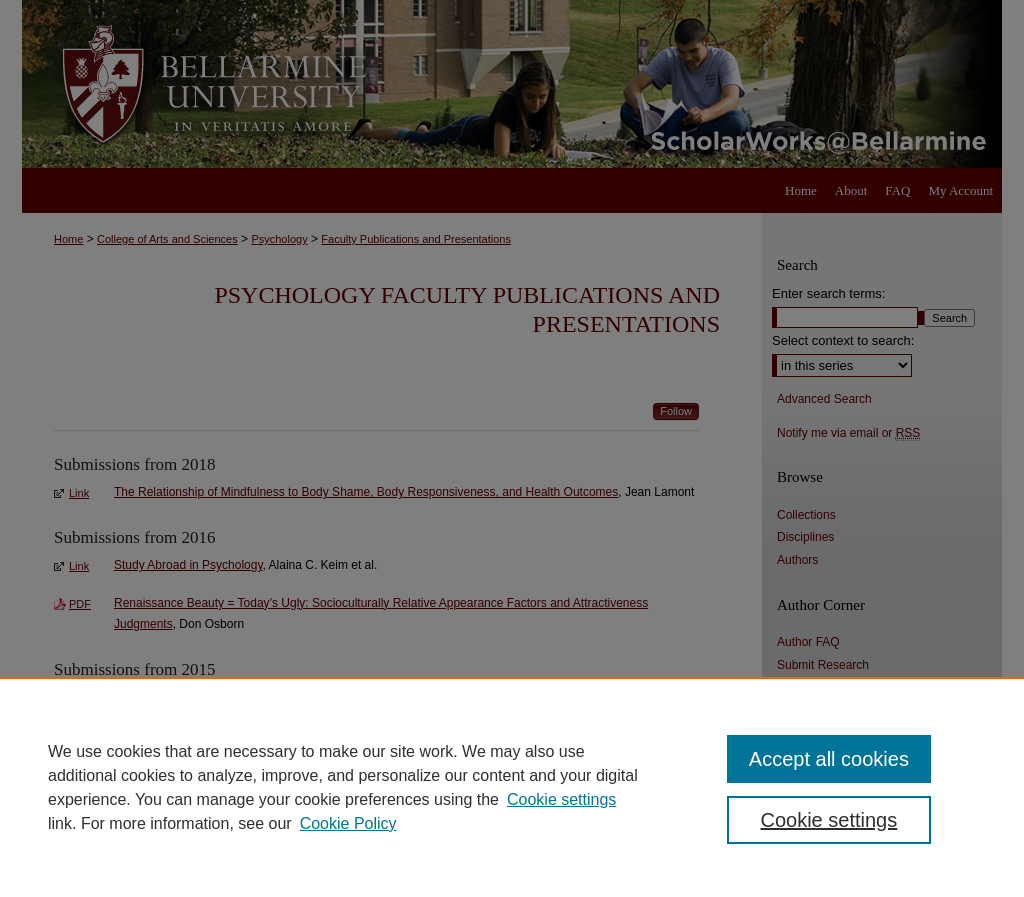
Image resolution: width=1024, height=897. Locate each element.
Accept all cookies (829, 759)
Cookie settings (561, 799)
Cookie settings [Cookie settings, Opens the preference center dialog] (828, 820)
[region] (512, 787)
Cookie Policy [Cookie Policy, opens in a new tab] (348, 823)
